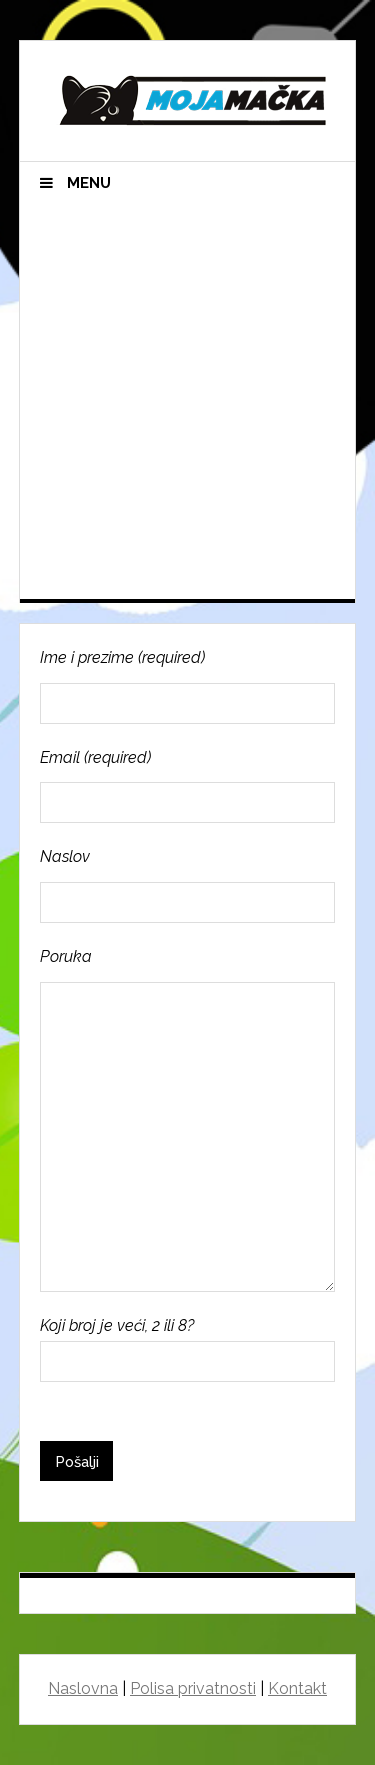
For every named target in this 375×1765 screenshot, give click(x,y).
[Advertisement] (187, 401)
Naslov (188, 885)
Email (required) (188, 786)
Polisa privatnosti (193, 1688)
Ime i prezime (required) (188, 686)
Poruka (188, 1120)
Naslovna (83, 1688)
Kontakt (297, 1688)
